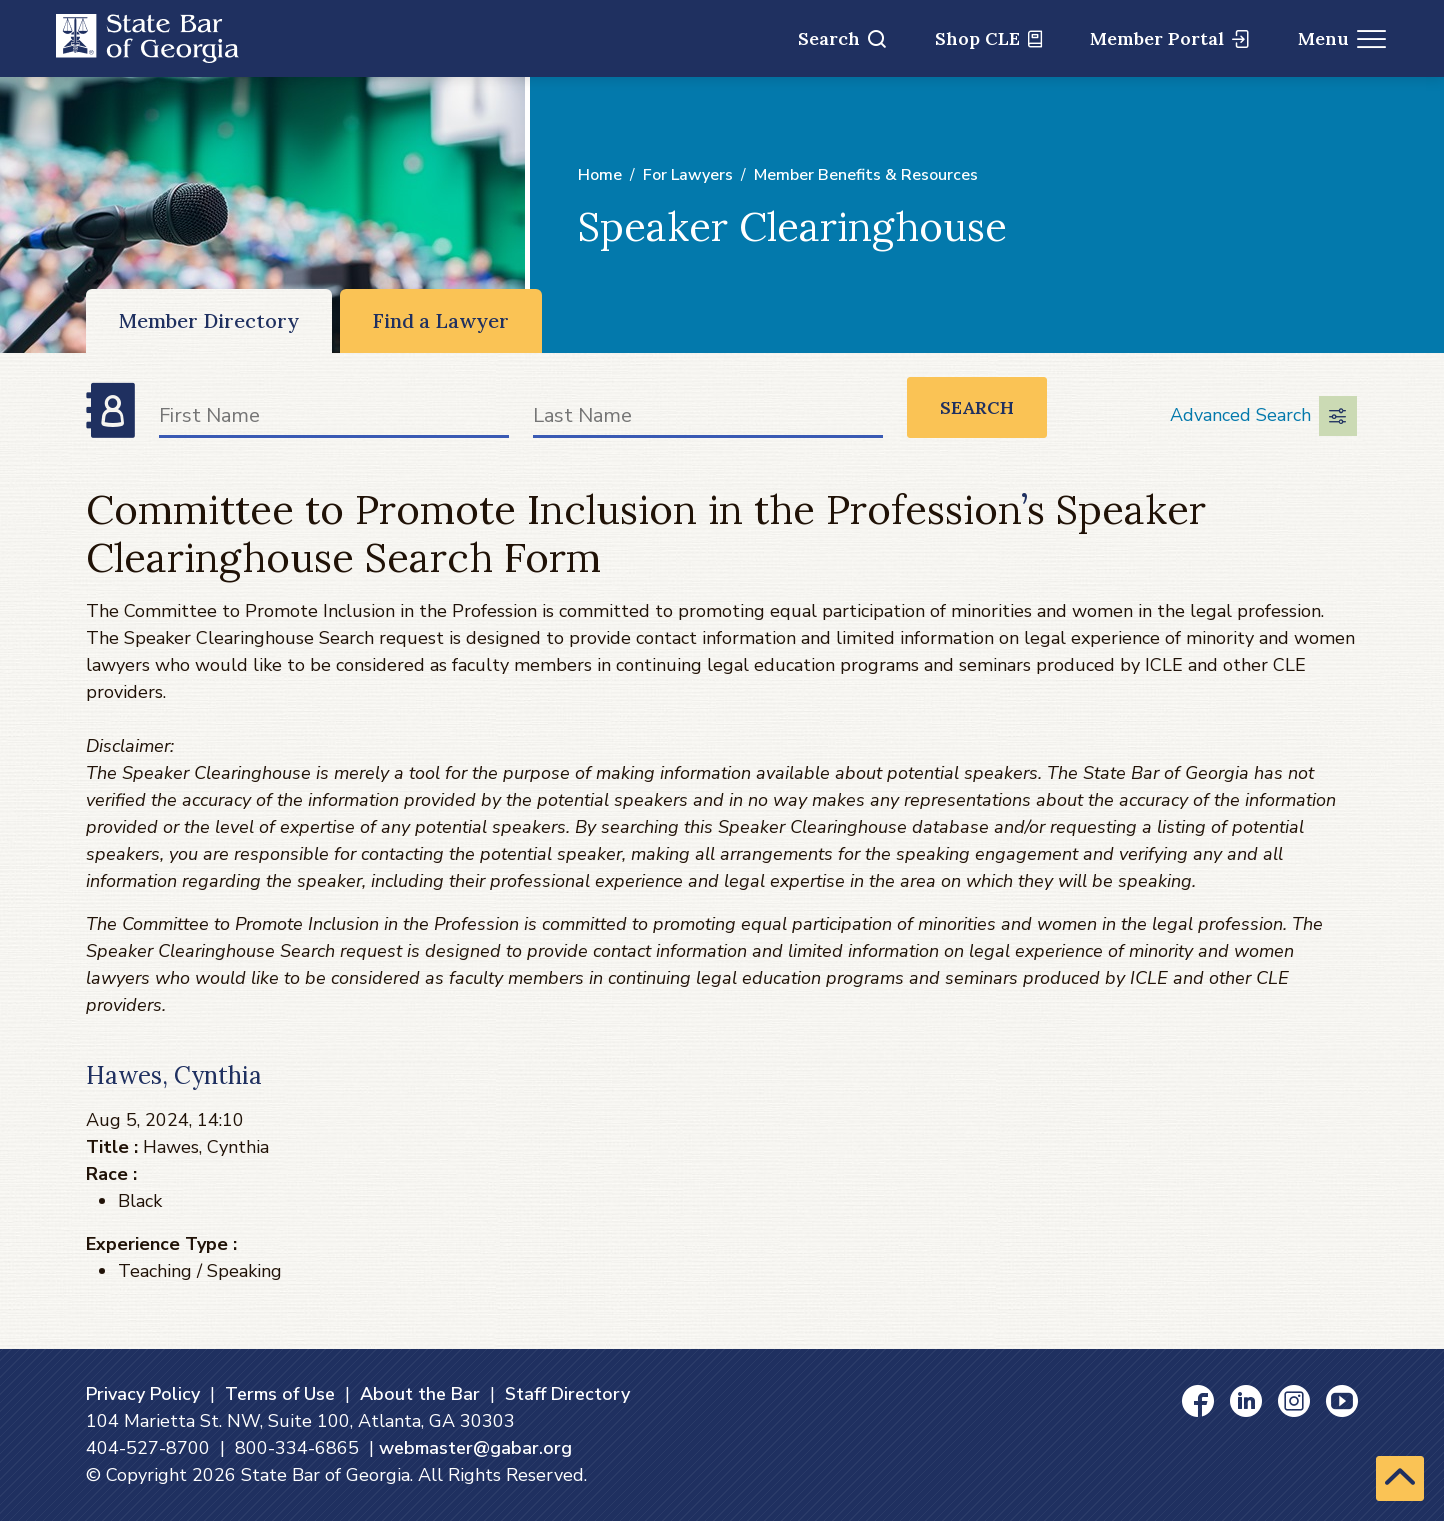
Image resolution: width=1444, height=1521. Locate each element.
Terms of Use (280, 1394)
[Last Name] (708, 419)
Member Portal (1169, 38)
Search (842, 38)
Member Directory (209, 320)
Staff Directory (567, 1394)
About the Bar (420, 1394)
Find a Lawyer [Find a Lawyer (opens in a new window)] (441, 320)
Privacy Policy (143, 1394)
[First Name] (334, 419)
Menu (1342, 38)
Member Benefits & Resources (866, 175)
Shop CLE (988, 38)
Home (600, 175)
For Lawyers (688, 175)
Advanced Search (1263, 416)
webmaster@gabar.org (475, 1448)
